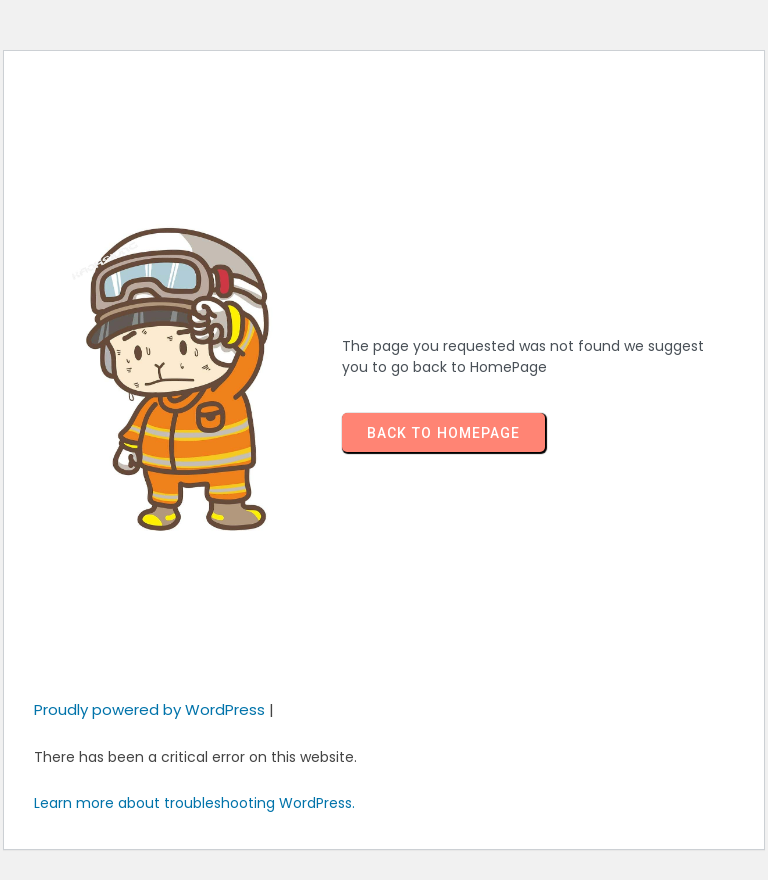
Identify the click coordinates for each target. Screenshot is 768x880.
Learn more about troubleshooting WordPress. (194, 803)
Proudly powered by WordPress (151, 709)
